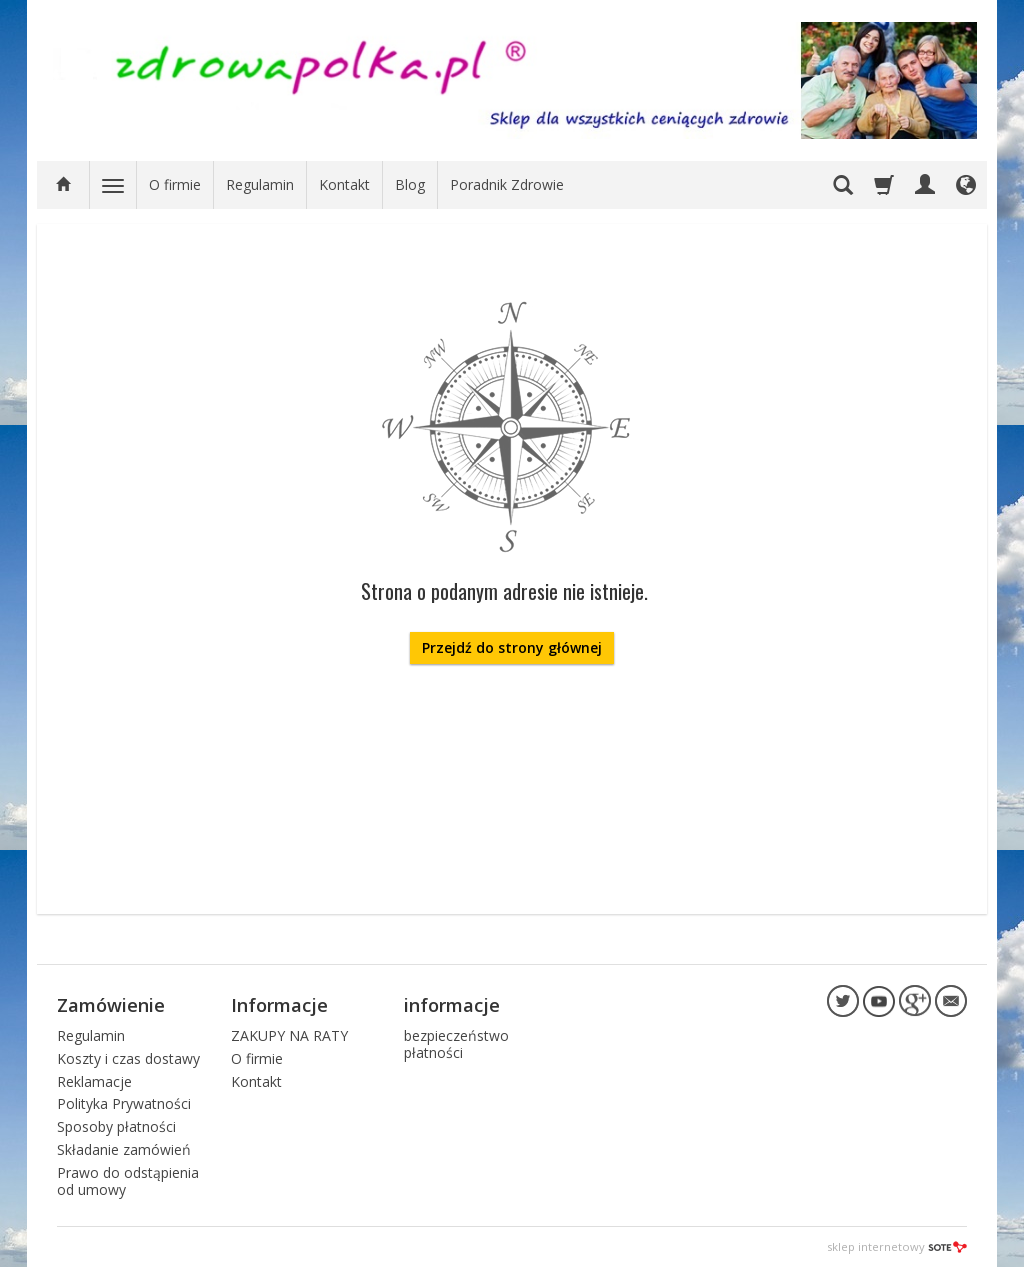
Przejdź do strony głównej (512, 647)
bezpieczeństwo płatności (456, 1044)
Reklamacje (94, 1081)
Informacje (279, 1005)
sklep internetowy (897, 1246)
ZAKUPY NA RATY (289, 1035)
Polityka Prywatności (124, 1103)
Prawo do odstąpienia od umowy (128, 1181)
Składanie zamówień (124, 1149)
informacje (452, 1005)
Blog (410, 184)
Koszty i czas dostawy (128, 1058)
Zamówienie (111, 1005)
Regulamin (260, 184)
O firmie (175, 184)
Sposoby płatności (116, 1126)
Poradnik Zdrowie (507, 184)
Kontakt (344, 184)
